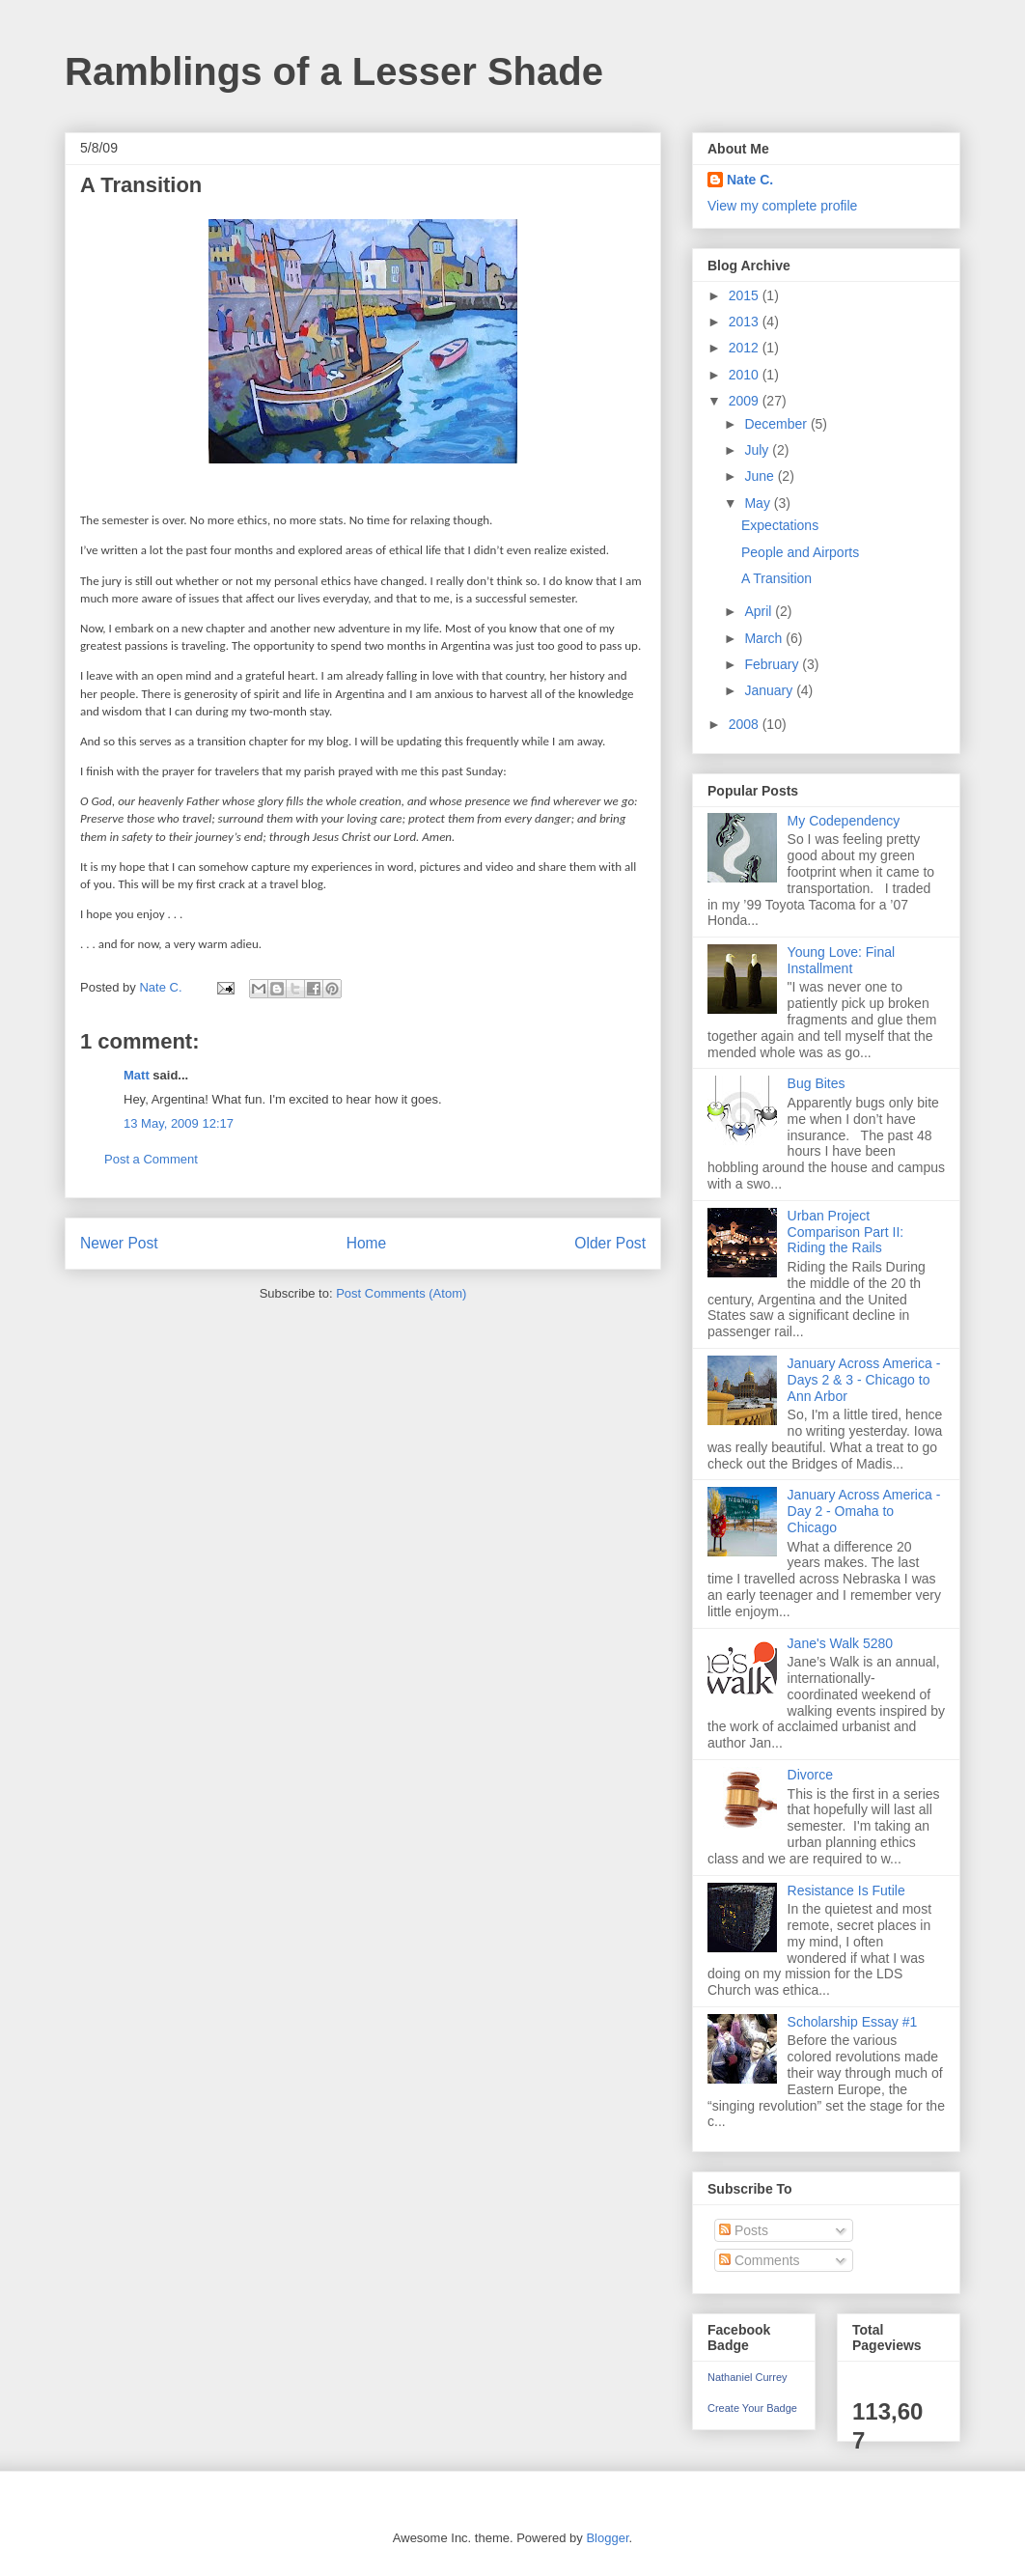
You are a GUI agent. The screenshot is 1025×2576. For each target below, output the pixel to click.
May (758, 503)
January (770, 690)
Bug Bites (816, 1083)
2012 (745, 347)
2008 (745, 724)
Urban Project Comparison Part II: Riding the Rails (846, 1232)
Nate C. (750, 179)
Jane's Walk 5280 (841, 1643)
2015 (745, 295)
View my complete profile (782, 205)
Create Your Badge (752, 2408)
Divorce (810, 1774)
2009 (745, 400)
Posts (743, 2230)
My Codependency (844, 820)
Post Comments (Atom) (401, 1293)
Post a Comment (151, 1159)
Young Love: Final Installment (842, 960)
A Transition (776, 578)
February (773, 664)
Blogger (607, 2538)
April (759, 611)
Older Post (610, 1243)
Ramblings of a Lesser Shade (334, 71)
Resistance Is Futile (846, 1890)
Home (366, 1243)
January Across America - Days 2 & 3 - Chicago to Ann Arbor (864, 1380)
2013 (745, 321)
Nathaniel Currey (747, 2377)
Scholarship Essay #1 (853, 2022)
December (777, 424)
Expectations (779, 525)
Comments (759, 2260)
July (758, 450)
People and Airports (800, 552)
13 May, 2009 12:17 (179, 1123)
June (760, 476)
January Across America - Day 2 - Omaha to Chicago (864, 1511)
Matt (137, 1075)
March (765, 638)
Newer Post (119, 1243)
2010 (745, 374)
